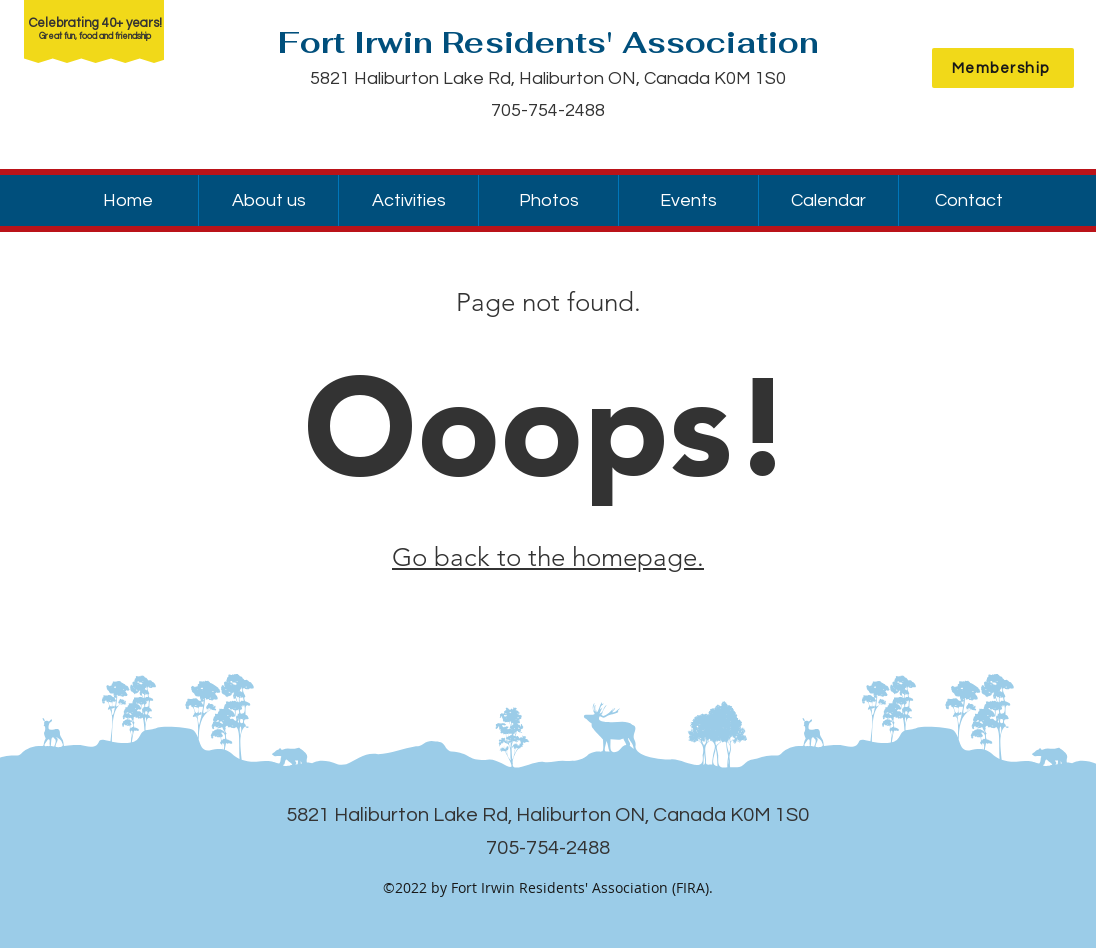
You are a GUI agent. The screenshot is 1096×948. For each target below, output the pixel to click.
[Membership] (1003, 68)
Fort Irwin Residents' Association (548, 42)
